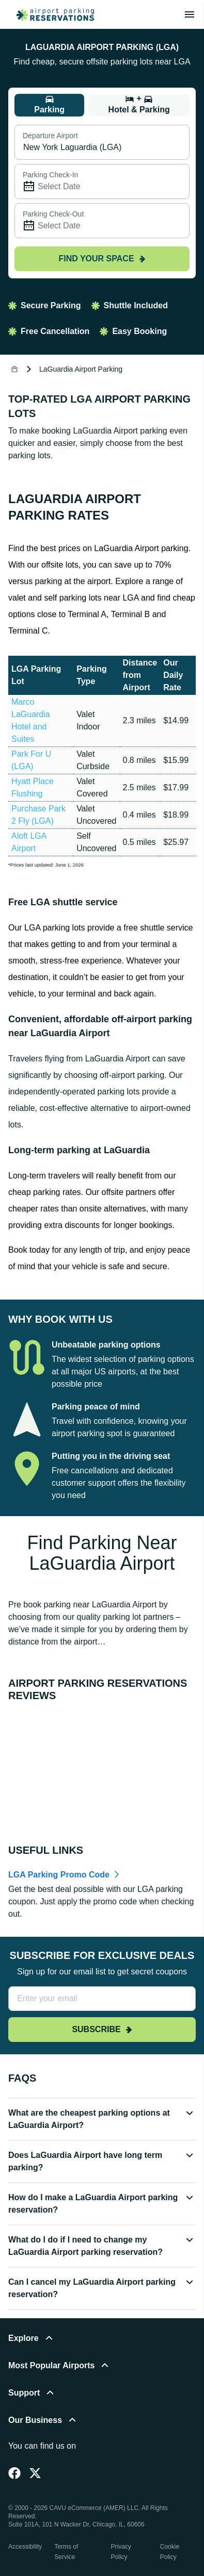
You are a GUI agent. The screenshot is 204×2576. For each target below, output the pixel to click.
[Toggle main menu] (189, 14)
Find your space (101, 258)
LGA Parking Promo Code (58, 1874)
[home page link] (51, 14)
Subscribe (102, 2029)
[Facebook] (14, 2473)
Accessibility (25, 2546)
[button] (102, 2123)
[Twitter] (35, 2473)
